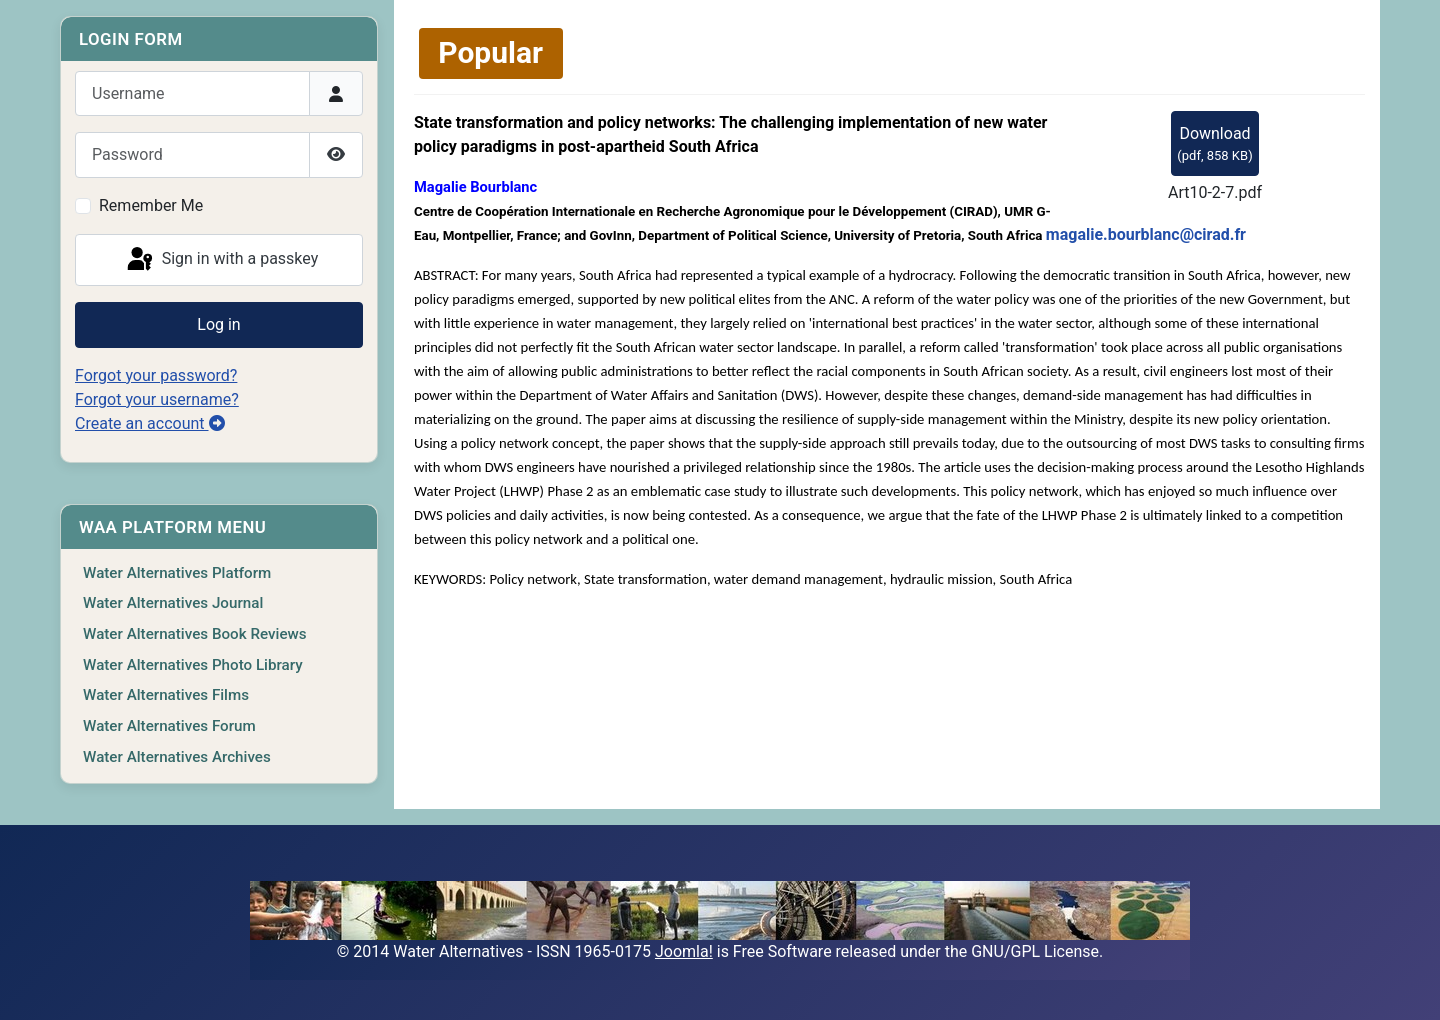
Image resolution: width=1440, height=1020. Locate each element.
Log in (218, 324)
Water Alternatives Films (166, 695)
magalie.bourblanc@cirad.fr (1146, 234)
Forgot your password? (156, 375)
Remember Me (151, 205)
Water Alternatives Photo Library (193, 665)
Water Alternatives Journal (173, 603)
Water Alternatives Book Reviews (195, 634)
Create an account (150, 423)
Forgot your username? (157, 399)
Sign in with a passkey (221, 260)
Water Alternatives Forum (169, 726)
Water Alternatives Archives (177, 757)
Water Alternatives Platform (177, 573)
